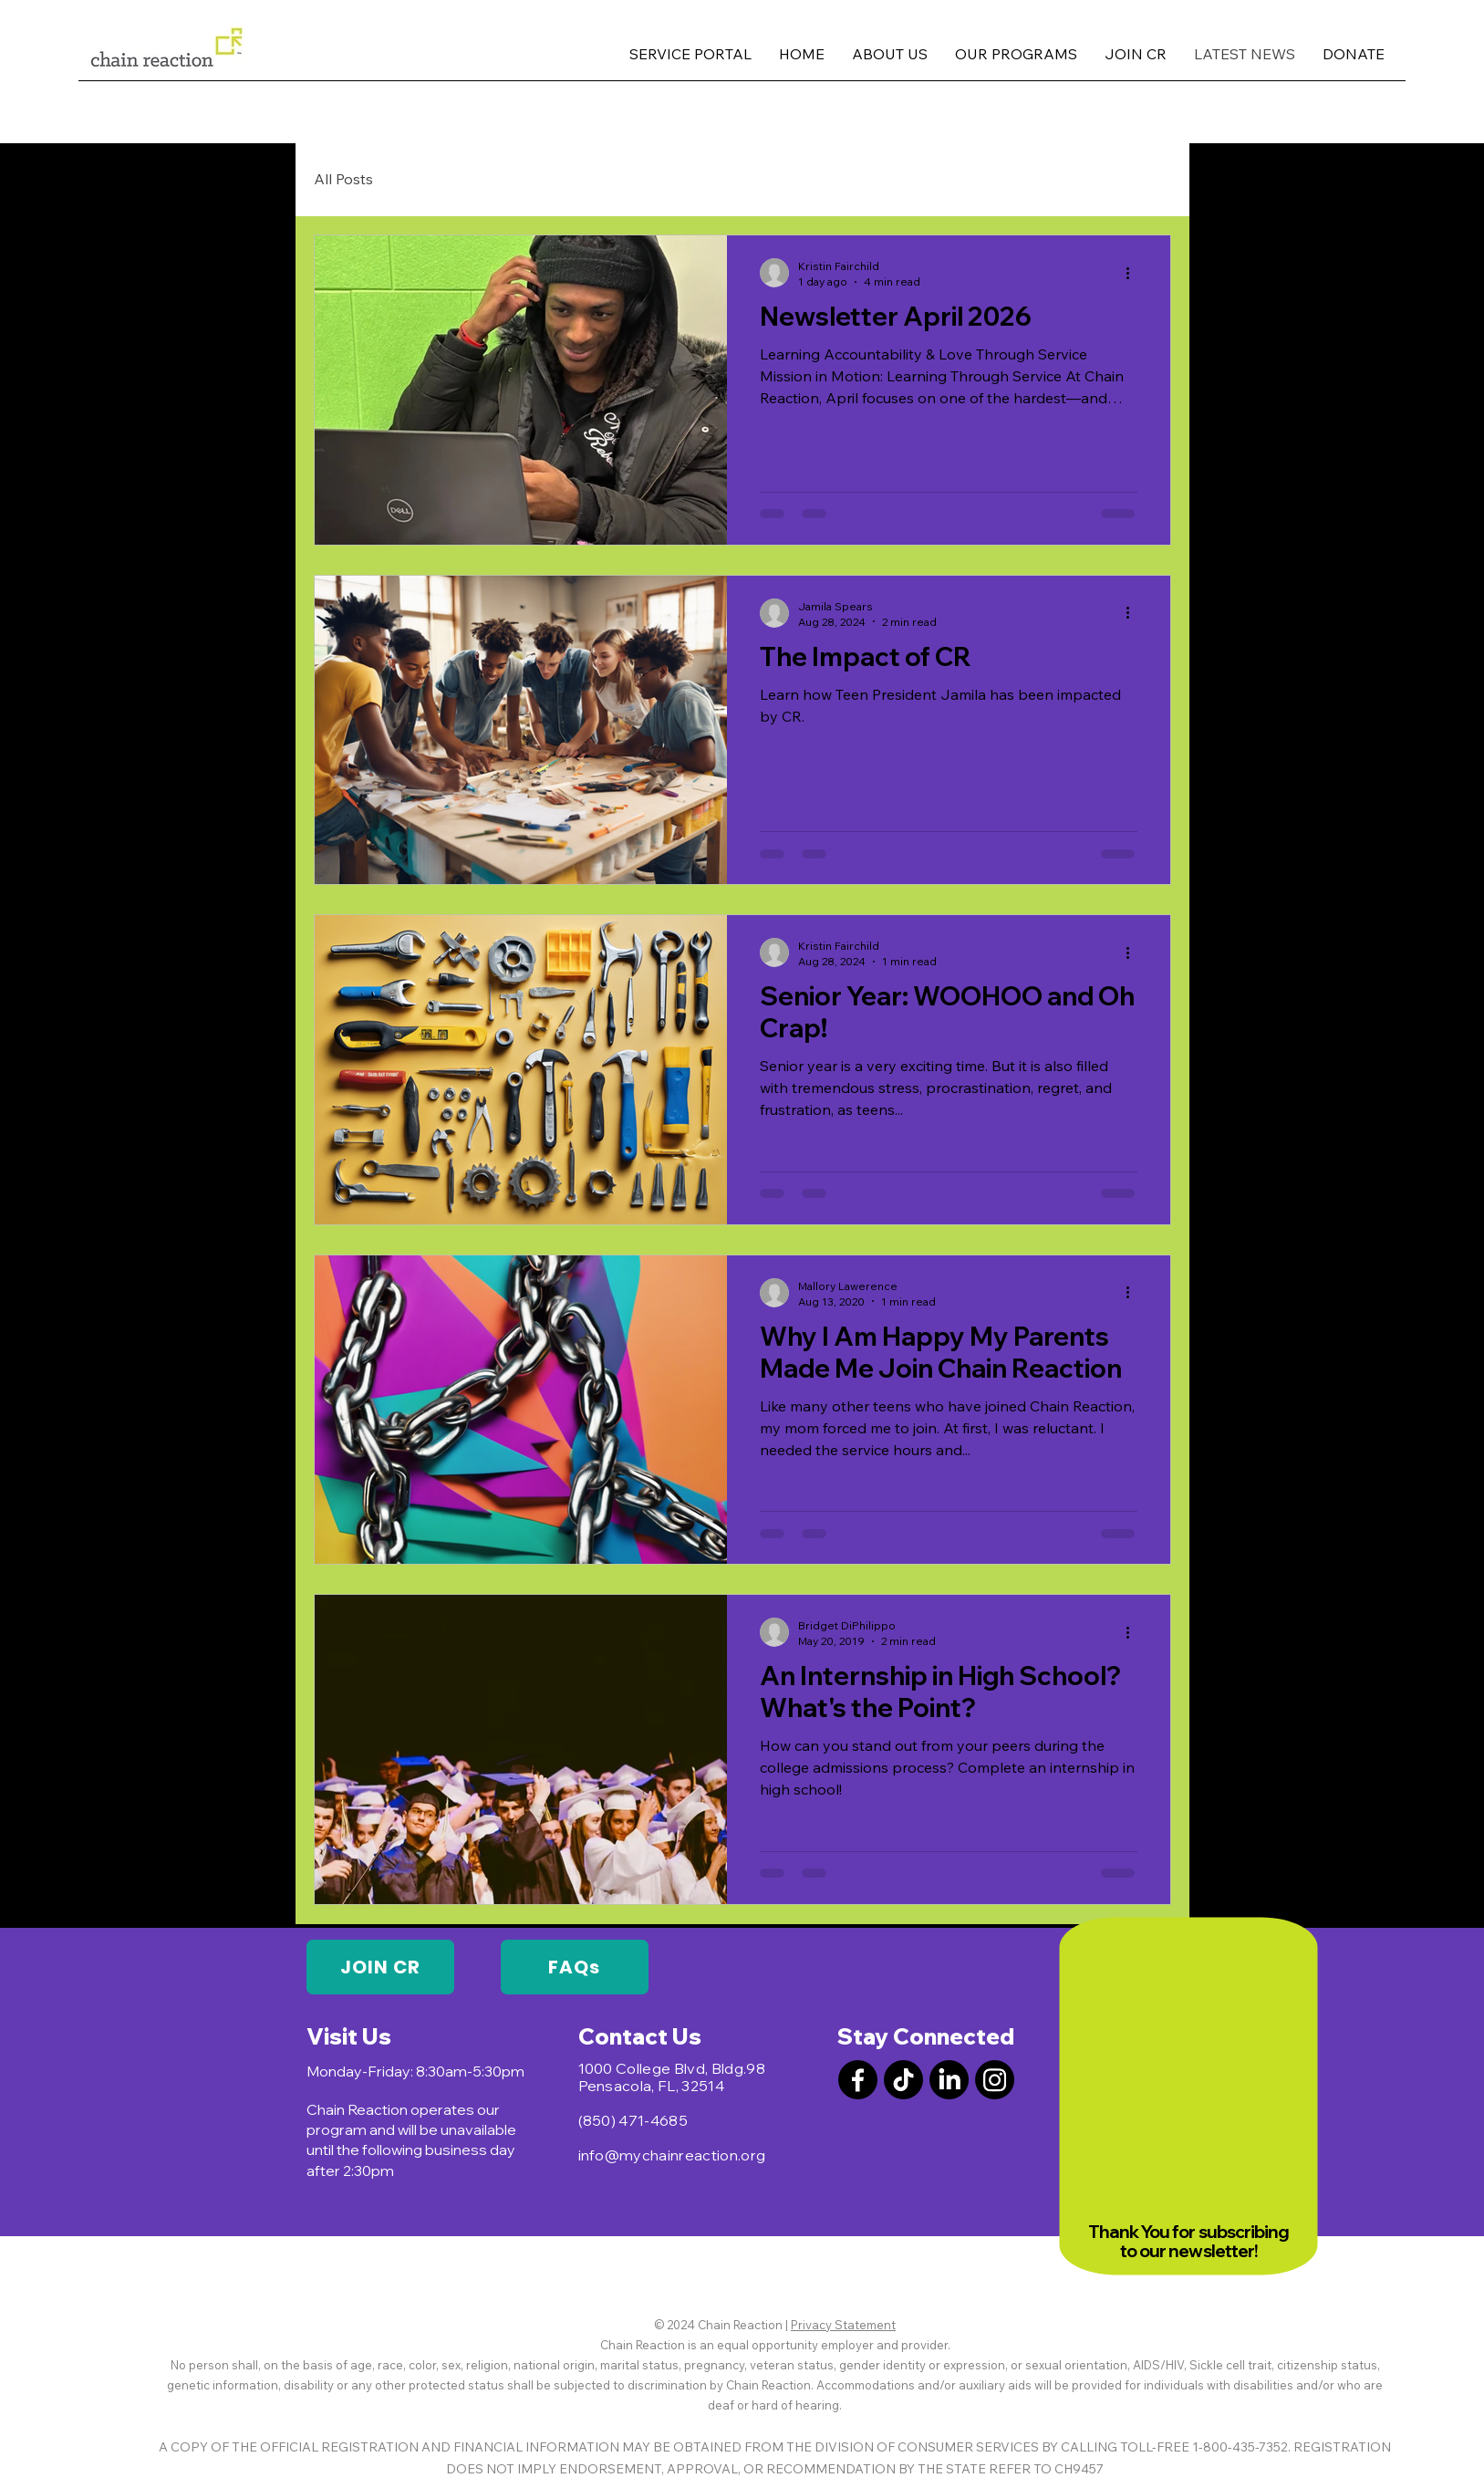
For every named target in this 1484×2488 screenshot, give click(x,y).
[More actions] (1135, 273)
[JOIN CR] (380, 1967)
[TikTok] (903, 2079)
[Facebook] (857, 2079)
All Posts (343, 179)
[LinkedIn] (949, 2079)
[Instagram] (994, 2079)
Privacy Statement (843, 2324)
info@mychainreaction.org (672, 2155)
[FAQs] (575, 1967)
